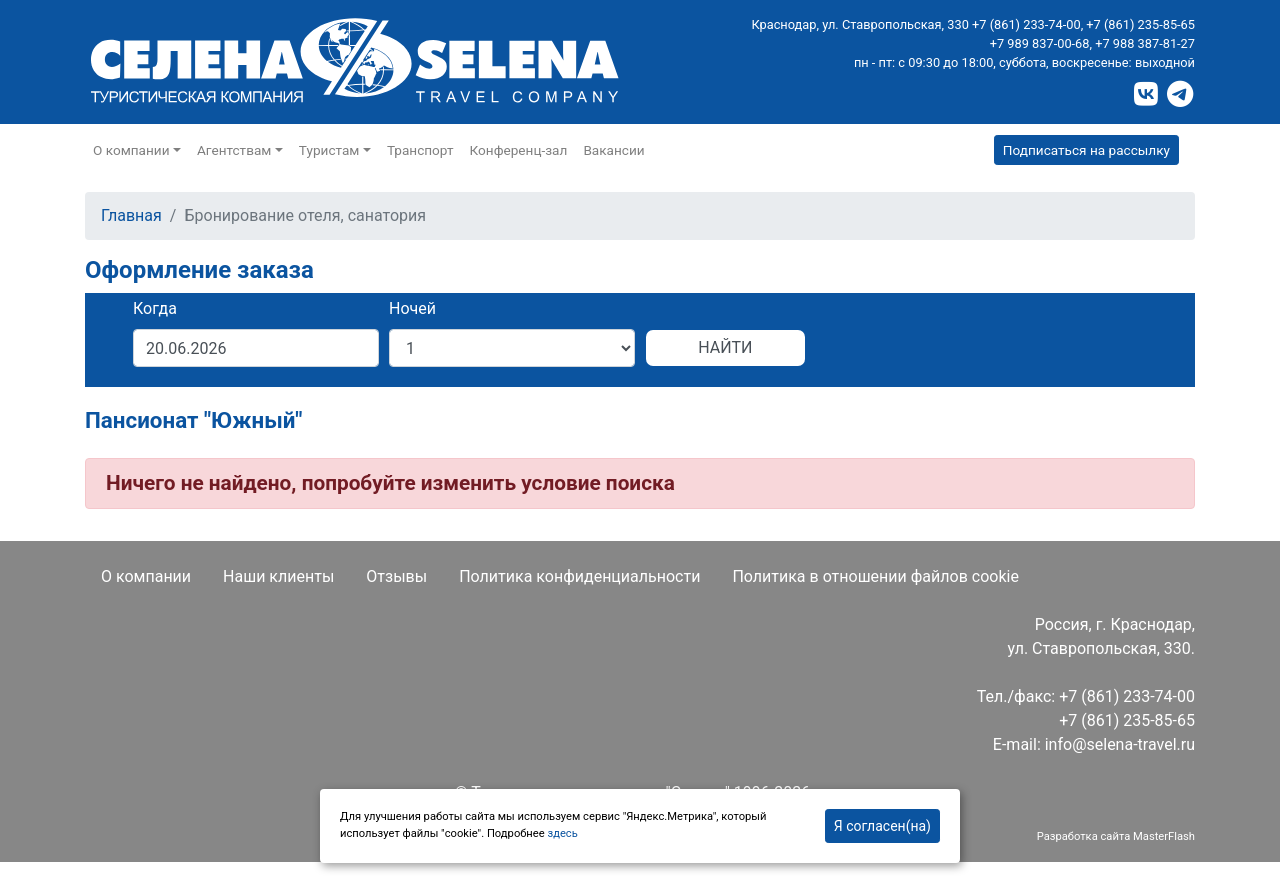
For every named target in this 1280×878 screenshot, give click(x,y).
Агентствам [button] (234, 150)
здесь (562, 833)
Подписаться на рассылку (1086, 150)
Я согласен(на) (882, 826)
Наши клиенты (278, 576)
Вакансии (613, 150)
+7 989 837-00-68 (1040, 43)
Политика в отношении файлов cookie (875, 576)
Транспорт (420, 150)
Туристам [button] (329, 150)
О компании (146, 576)
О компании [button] (131, 150)
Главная (131, 215)
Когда (155, 308)
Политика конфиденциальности (579, 576)
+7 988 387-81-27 (1145, 43)
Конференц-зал (519, 150)
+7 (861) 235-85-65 (1140, 24)
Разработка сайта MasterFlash (1116, 836)
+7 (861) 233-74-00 (1026, 24)
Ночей (412, 308)
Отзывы (396, 576)
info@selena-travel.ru (1120, 744)
